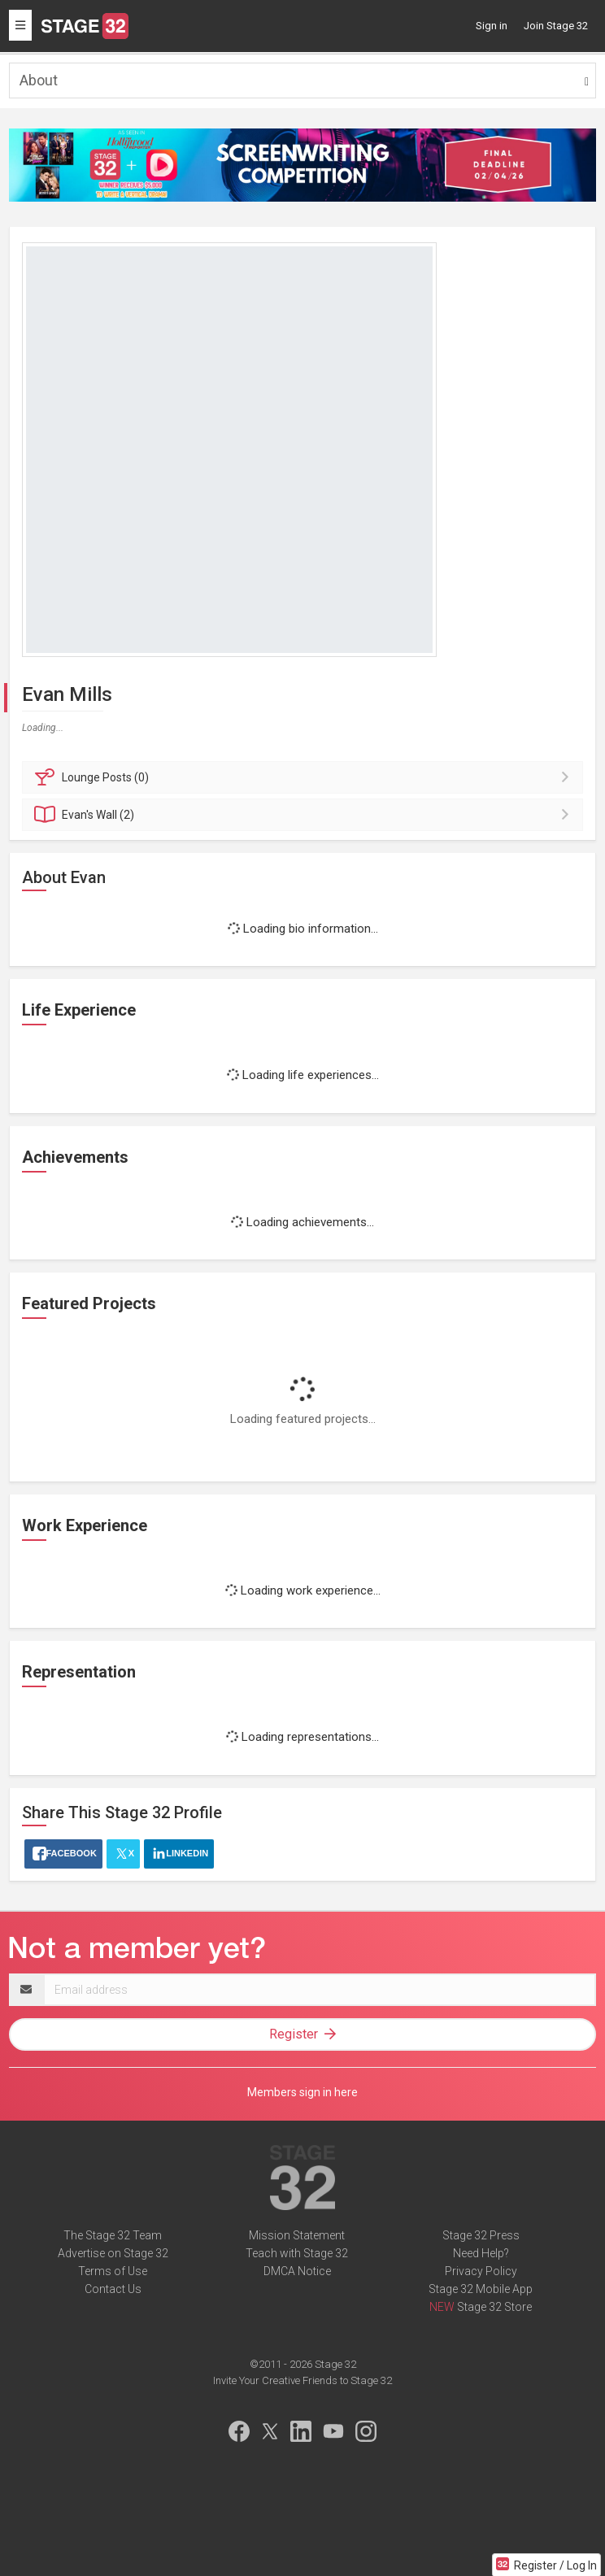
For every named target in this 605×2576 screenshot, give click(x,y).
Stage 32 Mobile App (481, 2288)
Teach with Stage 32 (297, 2253)
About (39, 80)
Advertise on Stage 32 (113, 2253)
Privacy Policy (481, 2271)
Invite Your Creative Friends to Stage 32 (302, 2380)
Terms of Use (112, 2271)
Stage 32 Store (494, 2306)
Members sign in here (302, 2092)
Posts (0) (305, 777)
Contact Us (113, 2288)
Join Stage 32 (556, 26)
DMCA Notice (297, 2271)
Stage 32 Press (481, 2235)
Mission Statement (297, 2235)
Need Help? (481, 2253)
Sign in (491, 26)
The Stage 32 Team (112, 2235)
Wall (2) (305, 815)
